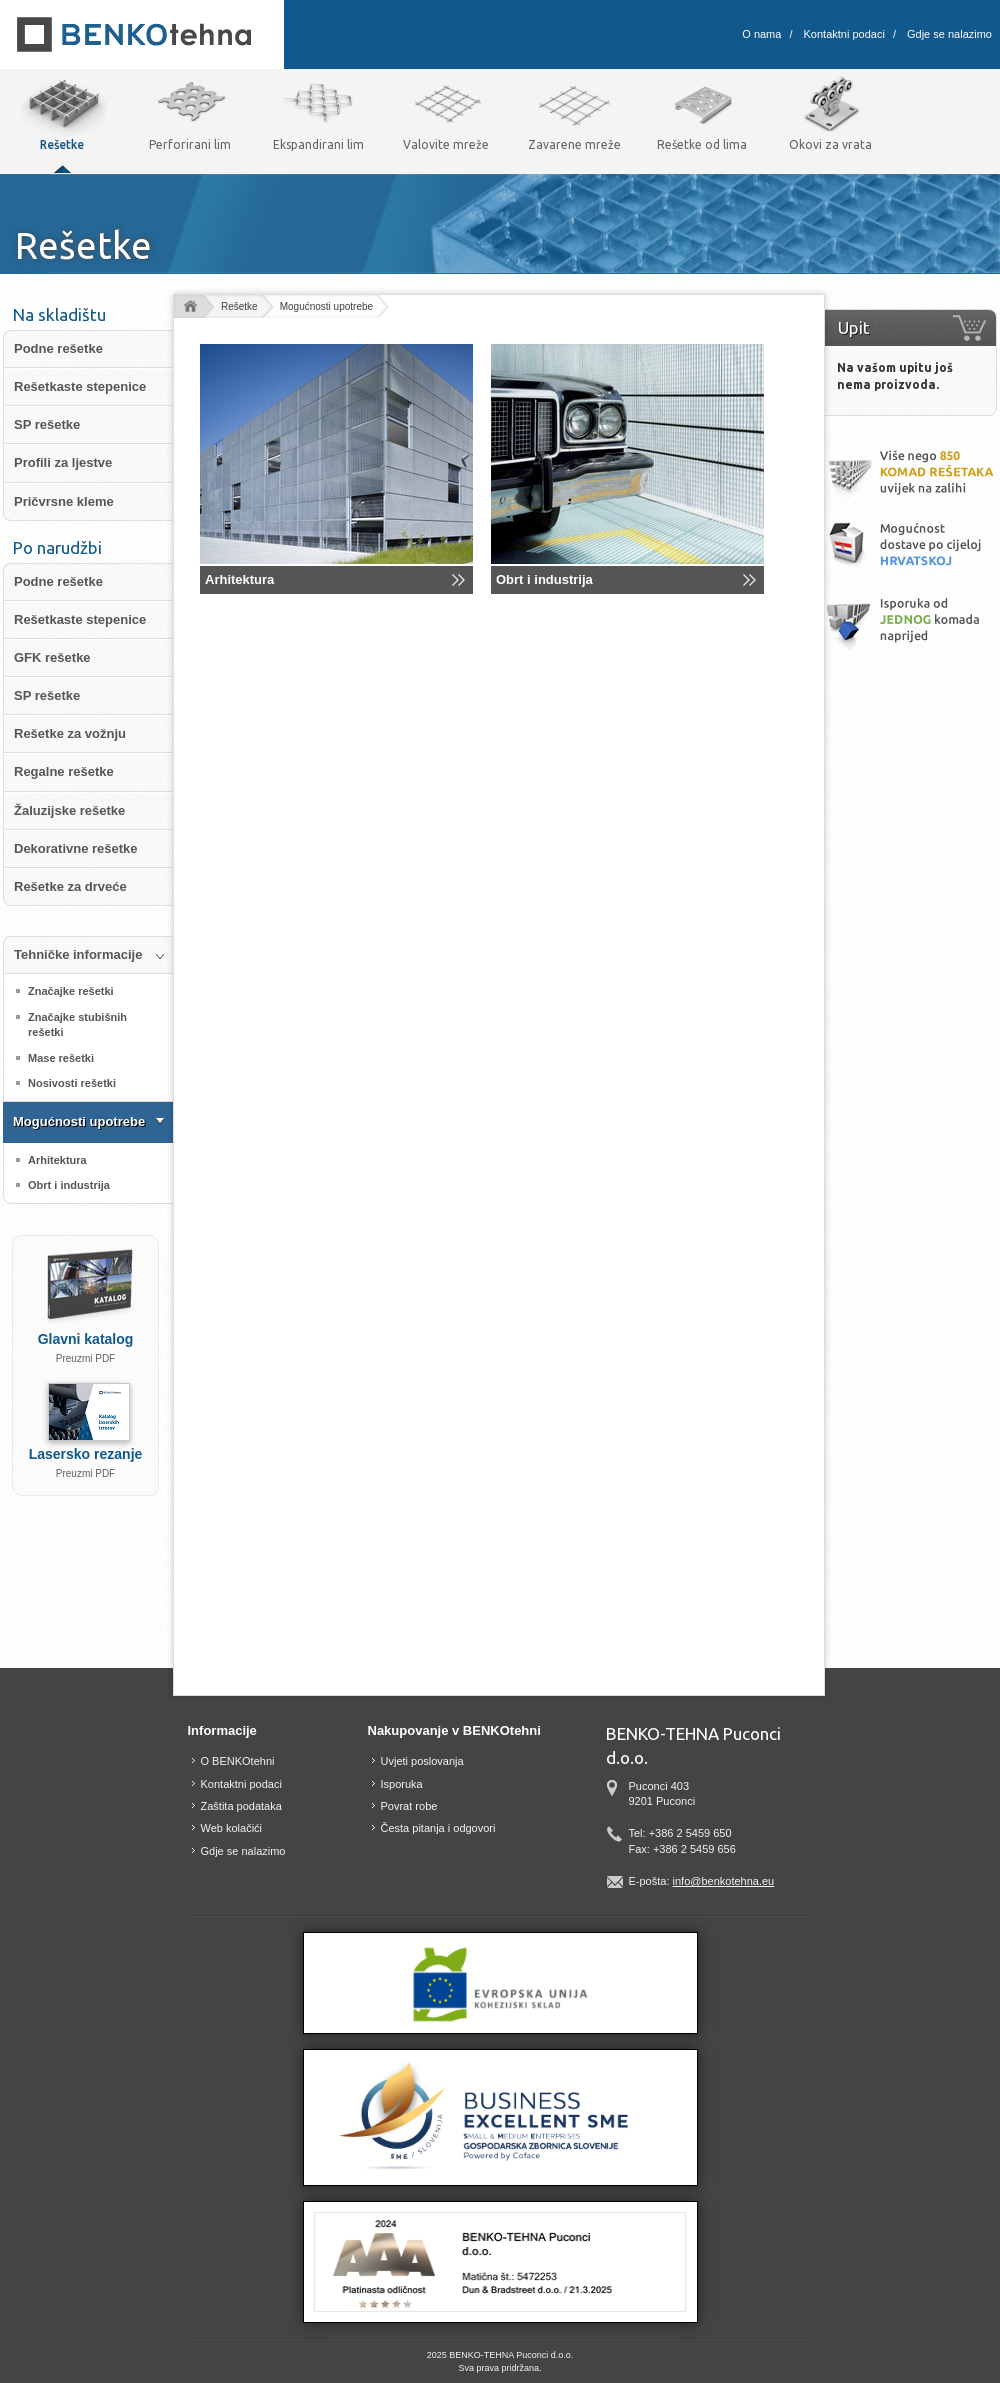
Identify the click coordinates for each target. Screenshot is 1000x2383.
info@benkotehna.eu (724, 1881)
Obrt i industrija (544, 579)
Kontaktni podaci (844, 34)
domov (189, 307)
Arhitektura (239, 579)
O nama (761, 34)
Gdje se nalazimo (949, 34)
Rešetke (239, 306)
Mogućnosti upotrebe (326, 306)
